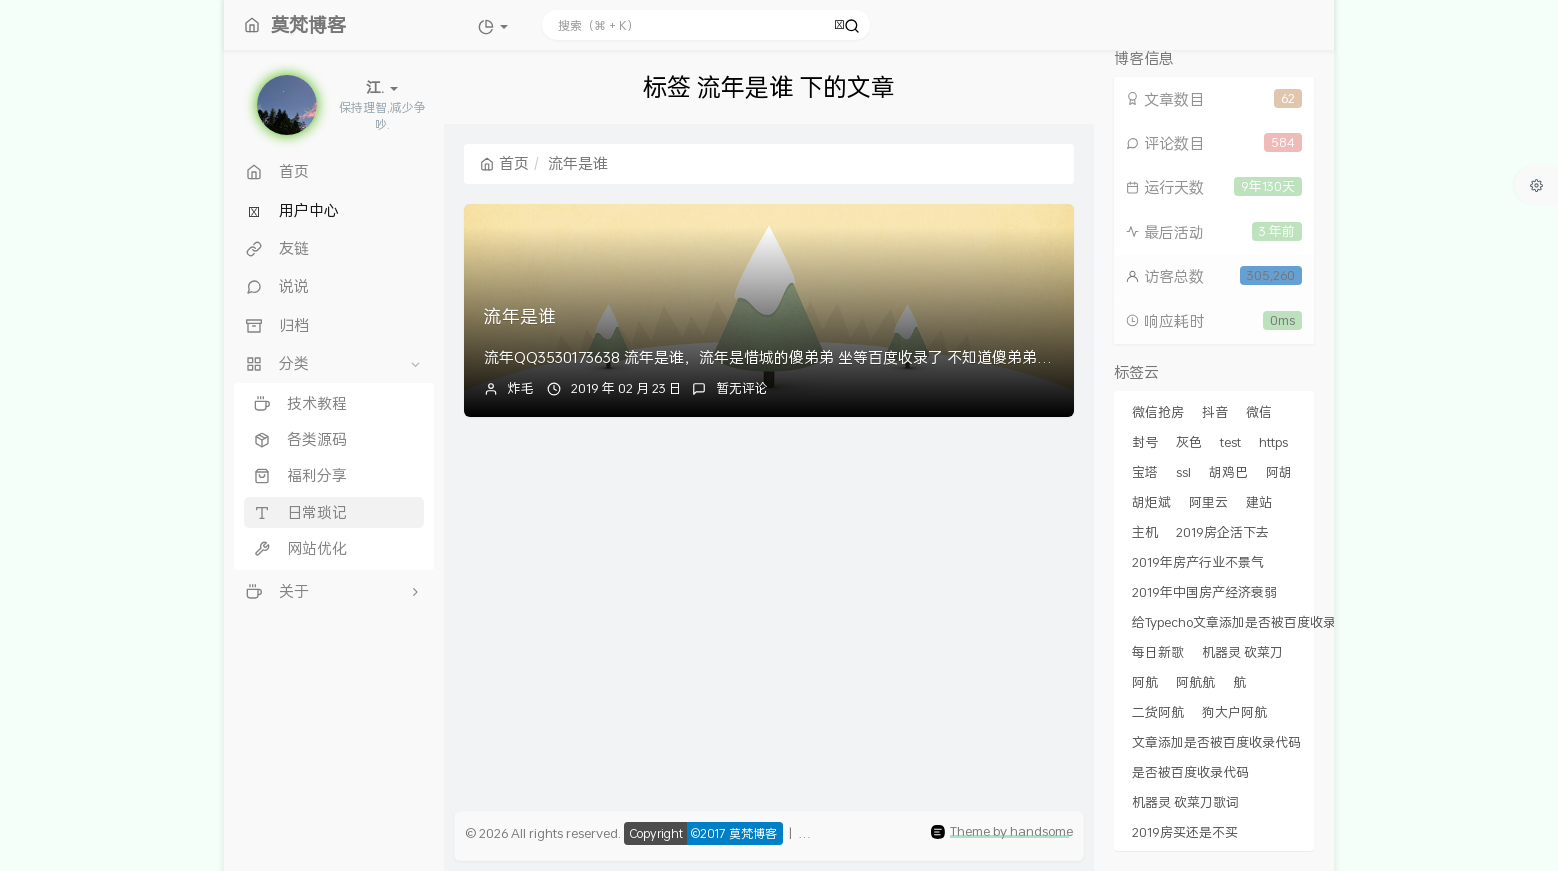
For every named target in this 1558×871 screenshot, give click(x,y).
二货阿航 (1158, 712)
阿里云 (1208, 502)
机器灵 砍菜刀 (1242, 652)
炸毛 (521, 388)
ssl (1183, 472)
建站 (1259, 502)
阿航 (1145, 682)
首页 (504, 163)
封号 (1145, 442)
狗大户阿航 (1234, 712)
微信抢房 (1158, 412)
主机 (1145, 532)
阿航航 (1195, 682)
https (1273, 442)
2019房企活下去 (1222, 532)
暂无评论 (742, 388)
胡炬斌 (1151, 502)
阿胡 (1279, 472)
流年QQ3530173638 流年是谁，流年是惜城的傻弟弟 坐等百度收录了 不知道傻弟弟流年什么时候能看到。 (835, 357)
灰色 (1189, 442)
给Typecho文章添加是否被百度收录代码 (1247, 622)
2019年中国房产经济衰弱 (1204, 592)
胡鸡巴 (1228, 472)
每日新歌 (1158, 652)
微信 (1259, 412)
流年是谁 (520, 316)
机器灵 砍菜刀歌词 (1185, 802)
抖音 (1215, 412)
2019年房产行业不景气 (1198, 562)
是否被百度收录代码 (1190, 772)
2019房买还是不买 (1185, 832)
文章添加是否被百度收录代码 (1216, 742)
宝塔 (1145, 472)
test (1230, 442)
